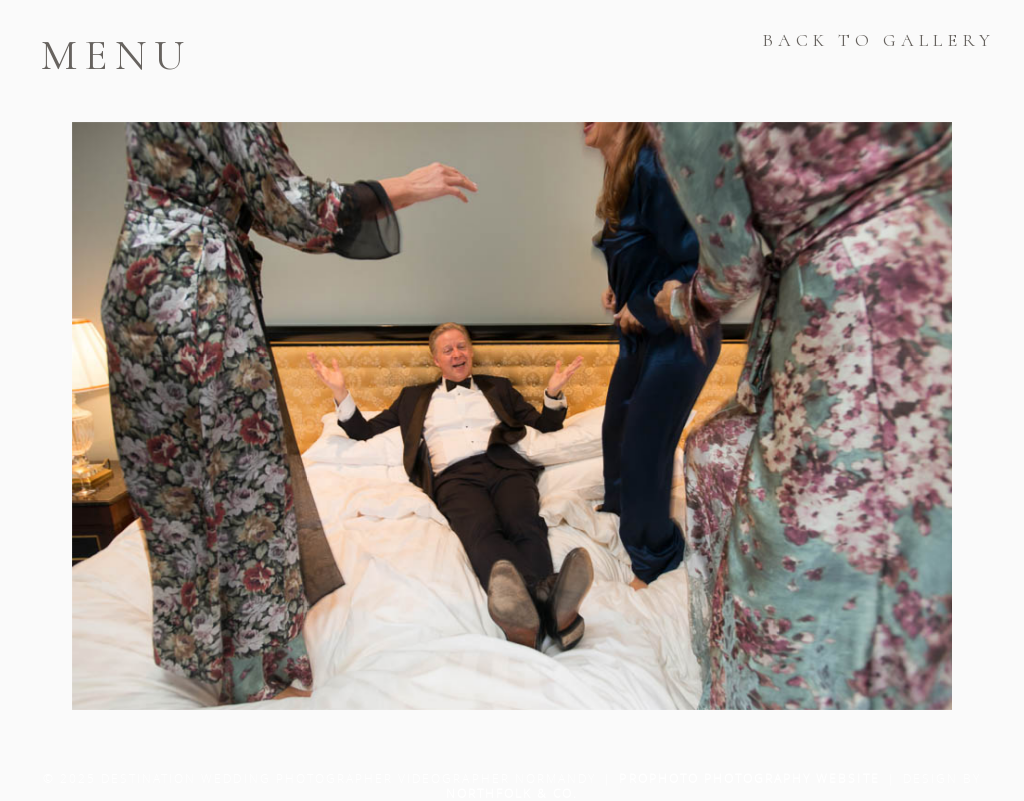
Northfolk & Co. (512, 793)
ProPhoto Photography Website (749, 778)
